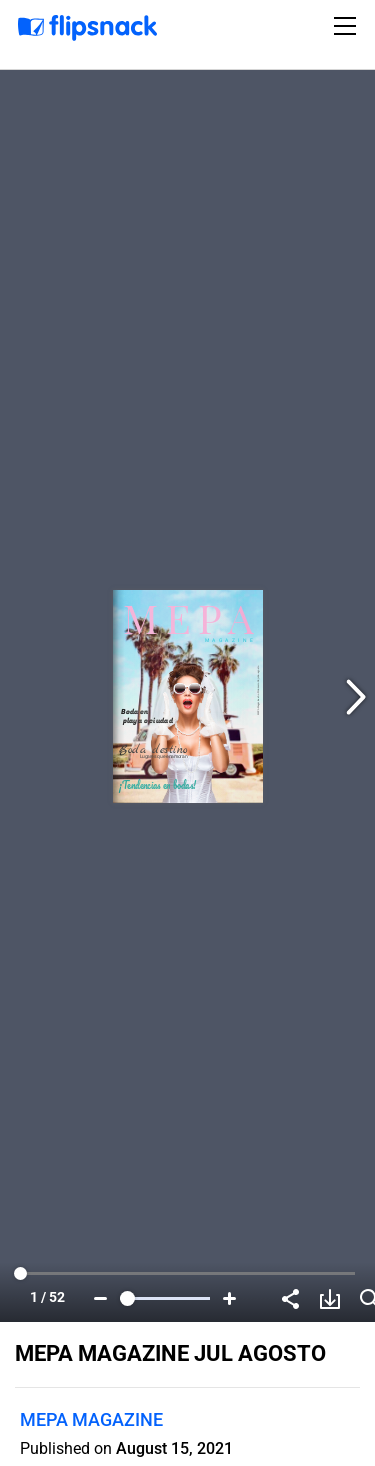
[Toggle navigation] (348, 26)
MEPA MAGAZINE (91, 1419)
